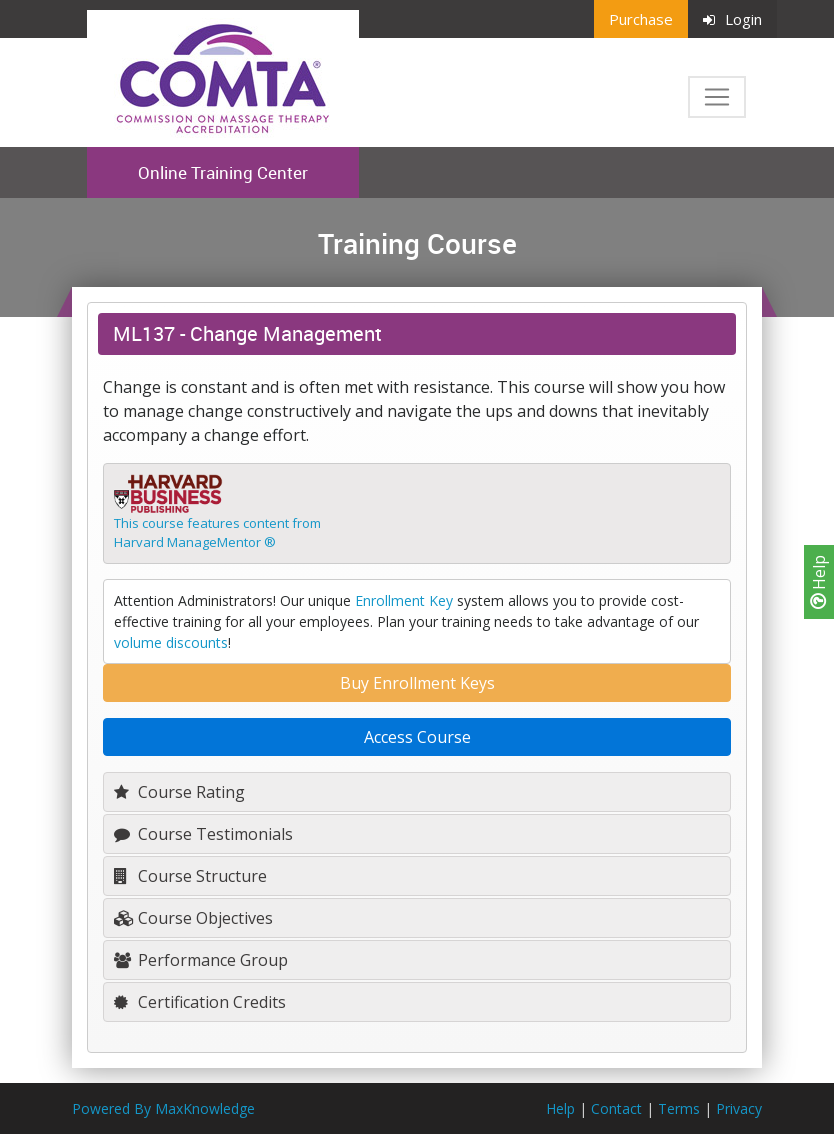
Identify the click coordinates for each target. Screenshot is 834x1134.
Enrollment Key (404, 600)
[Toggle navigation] (717, 97)
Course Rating (179, 792)
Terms (679, 1108)
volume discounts (171, 642)
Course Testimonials (203, 834)
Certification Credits (200, 1002)
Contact (616, 1108)
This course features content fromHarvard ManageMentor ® (217, 533)
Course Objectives (193, 918)
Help (819, 582)
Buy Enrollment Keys (417, 683)
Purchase (641, 19)
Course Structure (190, 876)
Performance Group (201, 960)
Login (732, 19)
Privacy (739, 1108)
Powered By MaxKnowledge (163, 1108)
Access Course (417, 737)
